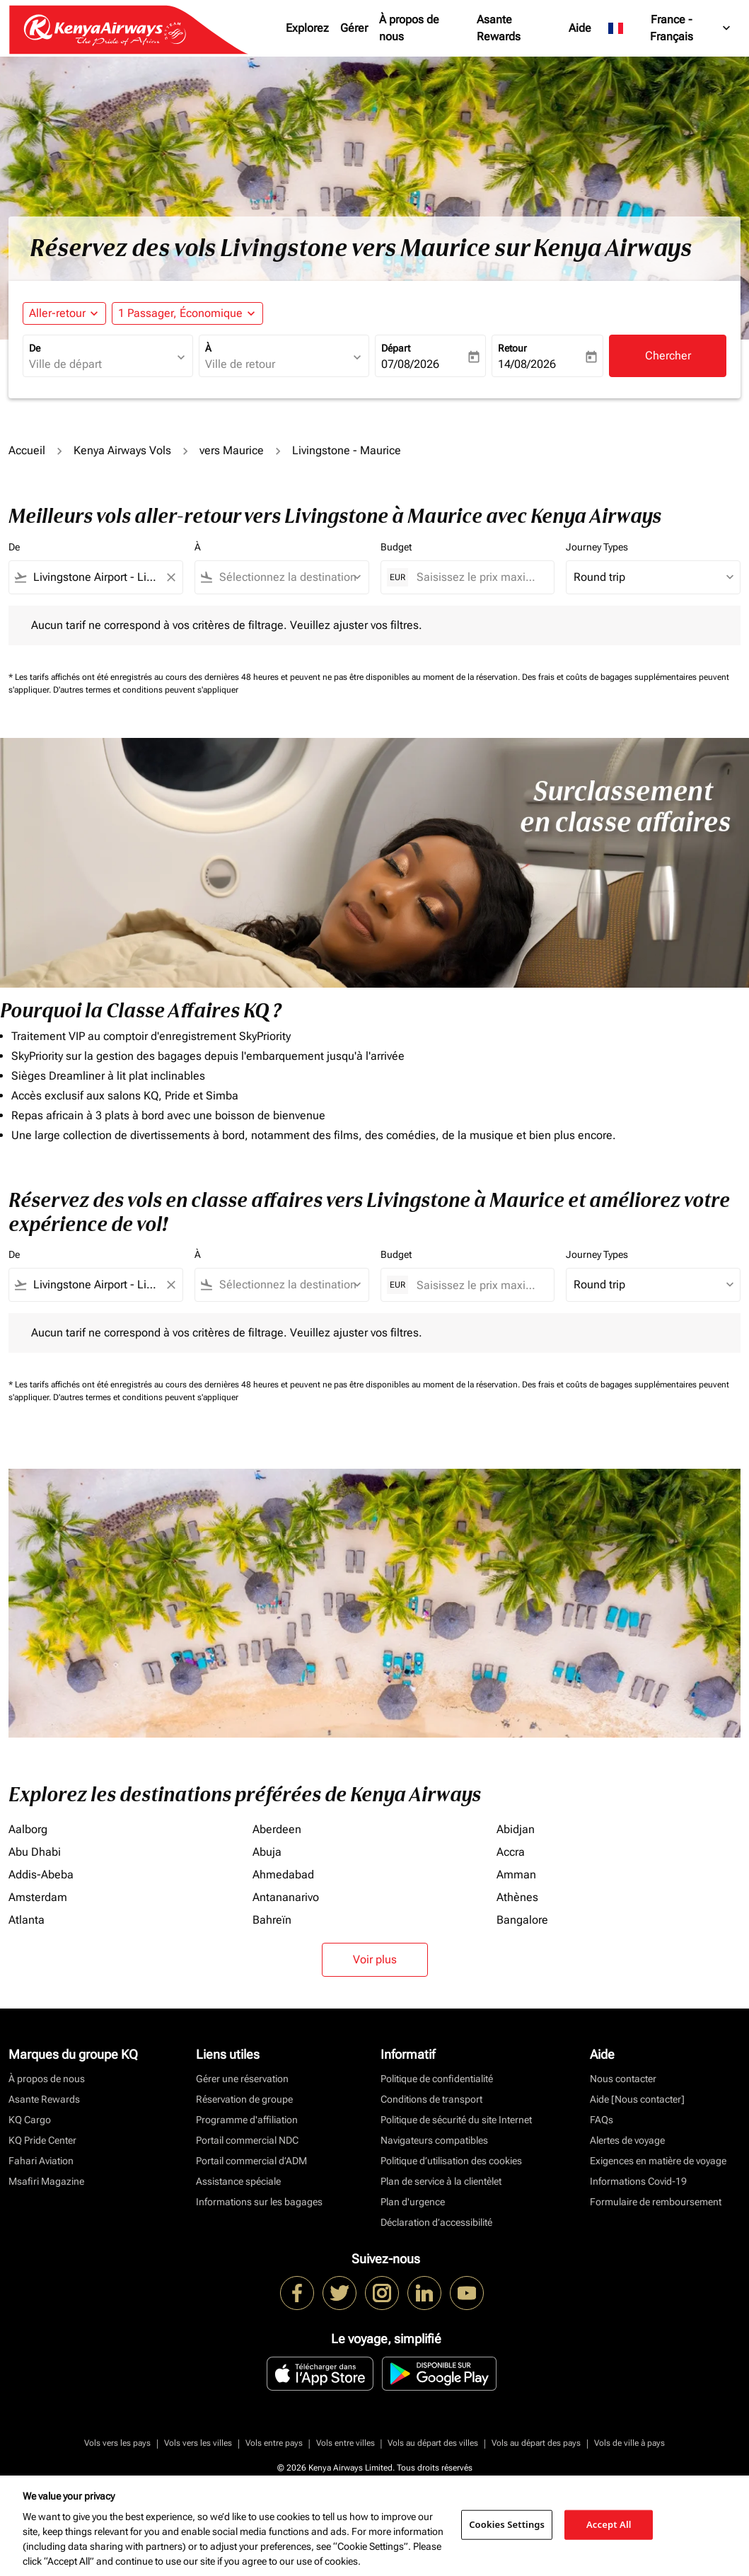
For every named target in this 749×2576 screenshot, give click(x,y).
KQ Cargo (29, 2119)
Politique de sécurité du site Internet (456, 2119)
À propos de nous (409, 28)
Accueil (26, 450)
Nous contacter (623, 2078)
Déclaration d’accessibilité (436, 2222)
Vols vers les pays (117, 2443)
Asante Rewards (499, 28)
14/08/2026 (527, 364)
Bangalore (522, 1920)
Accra (511, 1852)
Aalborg (27, 1829)
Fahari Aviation (41, 2160)
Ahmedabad (283, 1874)
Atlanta (26, 1920)
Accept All (609, 2524)
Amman (516, 1874)
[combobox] (101, 364)
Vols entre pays (274, 2443)
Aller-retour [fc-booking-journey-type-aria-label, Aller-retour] (57, 313)
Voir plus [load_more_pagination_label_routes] (375, 1959)
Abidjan (516, 1829)
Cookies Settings (507, 2524)
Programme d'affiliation (247, 2119)
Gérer (354, 28)
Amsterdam (37, 1897)
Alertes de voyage (627, 2140)
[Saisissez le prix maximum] (478, 577)
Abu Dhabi (34, 1852)
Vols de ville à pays (629, 2443)
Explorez (307, 28)
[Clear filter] (170, 577)
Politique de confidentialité (437, 2078)
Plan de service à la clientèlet (441, 2181)
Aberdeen (276, 1829)
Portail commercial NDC (247, 2140)
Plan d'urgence (413, 2201)
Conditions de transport (431, 2099)
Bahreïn (271, 1920)
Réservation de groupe (244, 2099)
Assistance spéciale (238, 2181)
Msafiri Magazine (46, 2181)
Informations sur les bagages (259, 2201)
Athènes (517, 1897)
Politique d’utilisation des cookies (451, 2160)
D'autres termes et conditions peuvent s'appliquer (145, 690)
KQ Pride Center (42, 2140)
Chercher (668, 355)
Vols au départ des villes (433, 2443)
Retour (512, 348)
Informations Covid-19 (638, 2181)
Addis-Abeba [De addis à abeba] (41, 1874)
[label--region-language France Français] (670, 28)
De (34, 348)
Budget (396, 547)
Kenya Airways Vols (122, 450)
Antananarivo (285, 1897)
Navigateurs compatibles (434, 2140)
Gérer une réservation (242, 2078)
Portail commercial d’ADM (251, 2160)
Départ (395, 348)
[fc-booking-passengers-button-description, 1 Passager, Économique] (180, 313)
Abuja (266, 1852)
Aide (580, 28)
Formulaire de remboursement (655, 2201)
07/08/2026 (410, 364)
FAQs (601, 2119)
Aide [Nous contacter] (637, 2099)
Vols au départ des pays (536, 2443)
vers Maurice (231, 450)
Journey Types (597, 547)
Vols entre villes (345, 2443)
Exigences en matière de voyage (658, 2160)
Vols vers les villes (198, 2443)
